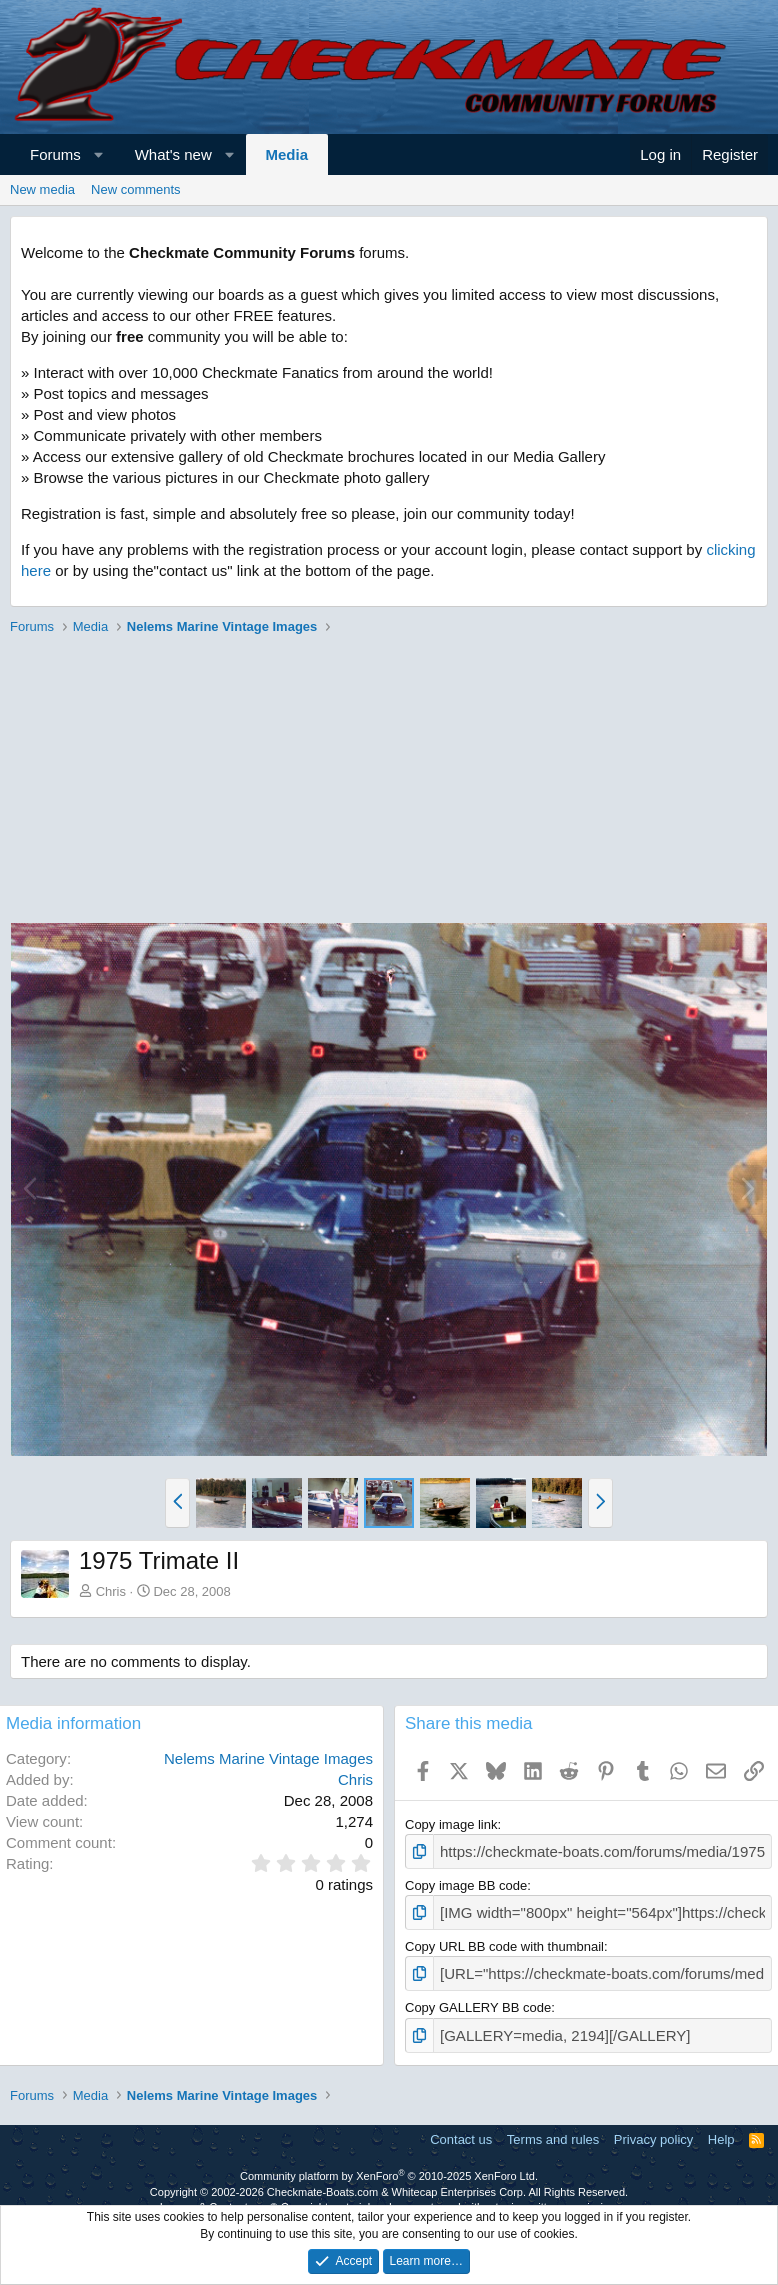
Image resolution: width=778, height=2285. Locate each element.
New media (42, 189)
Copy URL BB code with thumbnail (504, 1940)
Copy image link (451, 1824)
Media (287, 154)
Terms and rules (553, 2128)
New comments (136, 189)
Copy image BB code (466, 1882)
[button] (98, 154)
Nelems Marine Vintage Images (268, 1758)
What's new (173, 154)
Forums (55, 154)
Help (721, 2128)
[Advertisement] (384, 782)
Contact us (461, 2128)
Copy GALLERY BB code (478, 1999)
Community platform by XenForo (389, 2165)
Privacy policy (653, 2128)
